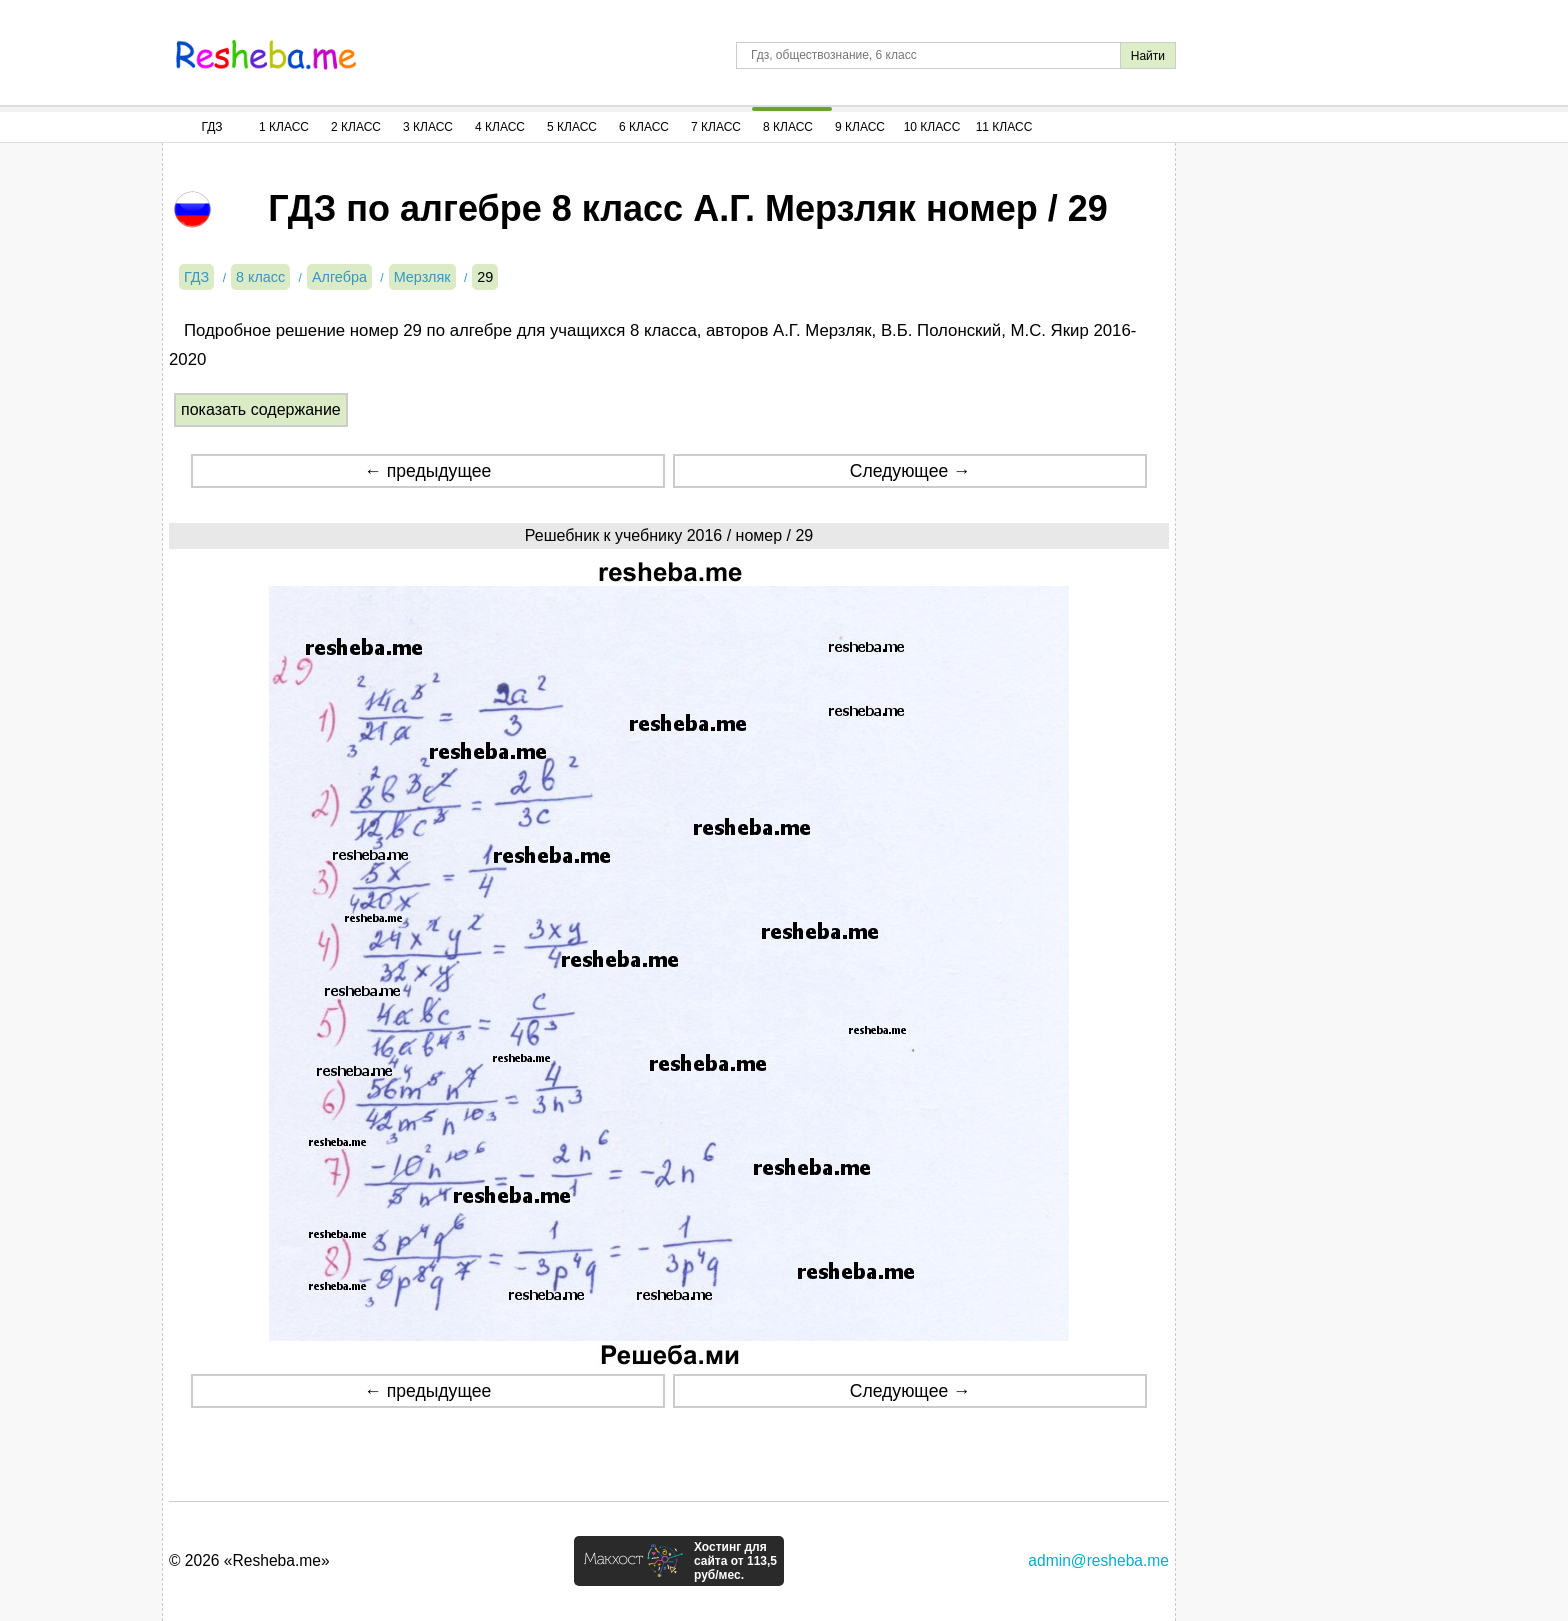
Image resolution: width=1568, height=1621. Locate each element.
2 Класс (356, 127)
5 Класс (572, 127)
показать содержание (261, 409)
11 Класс (1004, 127)
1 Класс (284, 127)
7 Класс (716, 127)
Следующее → (910, 471)
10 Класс (932, 127)
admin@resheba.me (1098, 1560)
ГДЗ (211, 127)
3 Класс (428, 127)
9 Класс (860, 127)
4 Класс (500, 127)
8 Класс (788, 127)
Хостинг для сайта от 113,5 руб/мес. (735, 1561)
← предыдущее (427, 471)
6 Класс (644, 127)
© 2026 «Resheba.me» (249, 1560)
